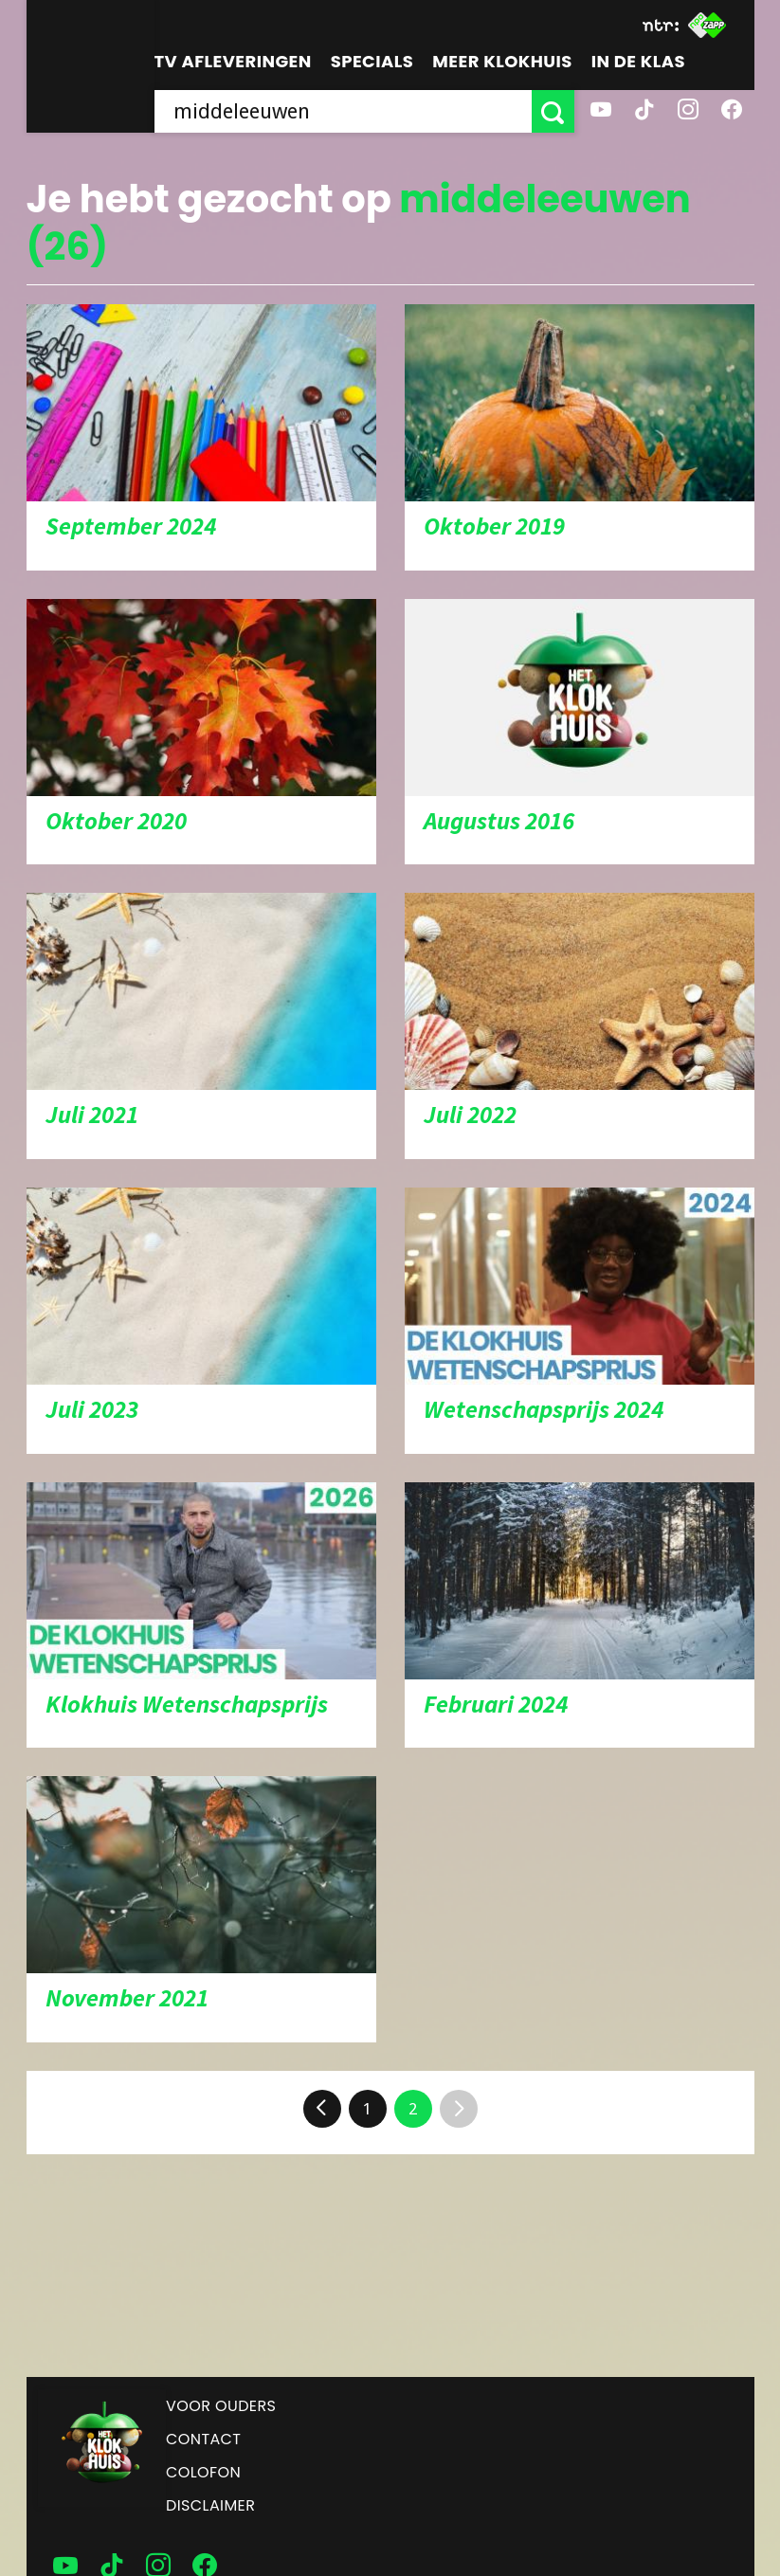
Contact (203, 2439)
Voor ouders (221, 2406)
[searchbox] (343, 111)
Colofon (203, 2472)
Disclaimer (210, 2505)
